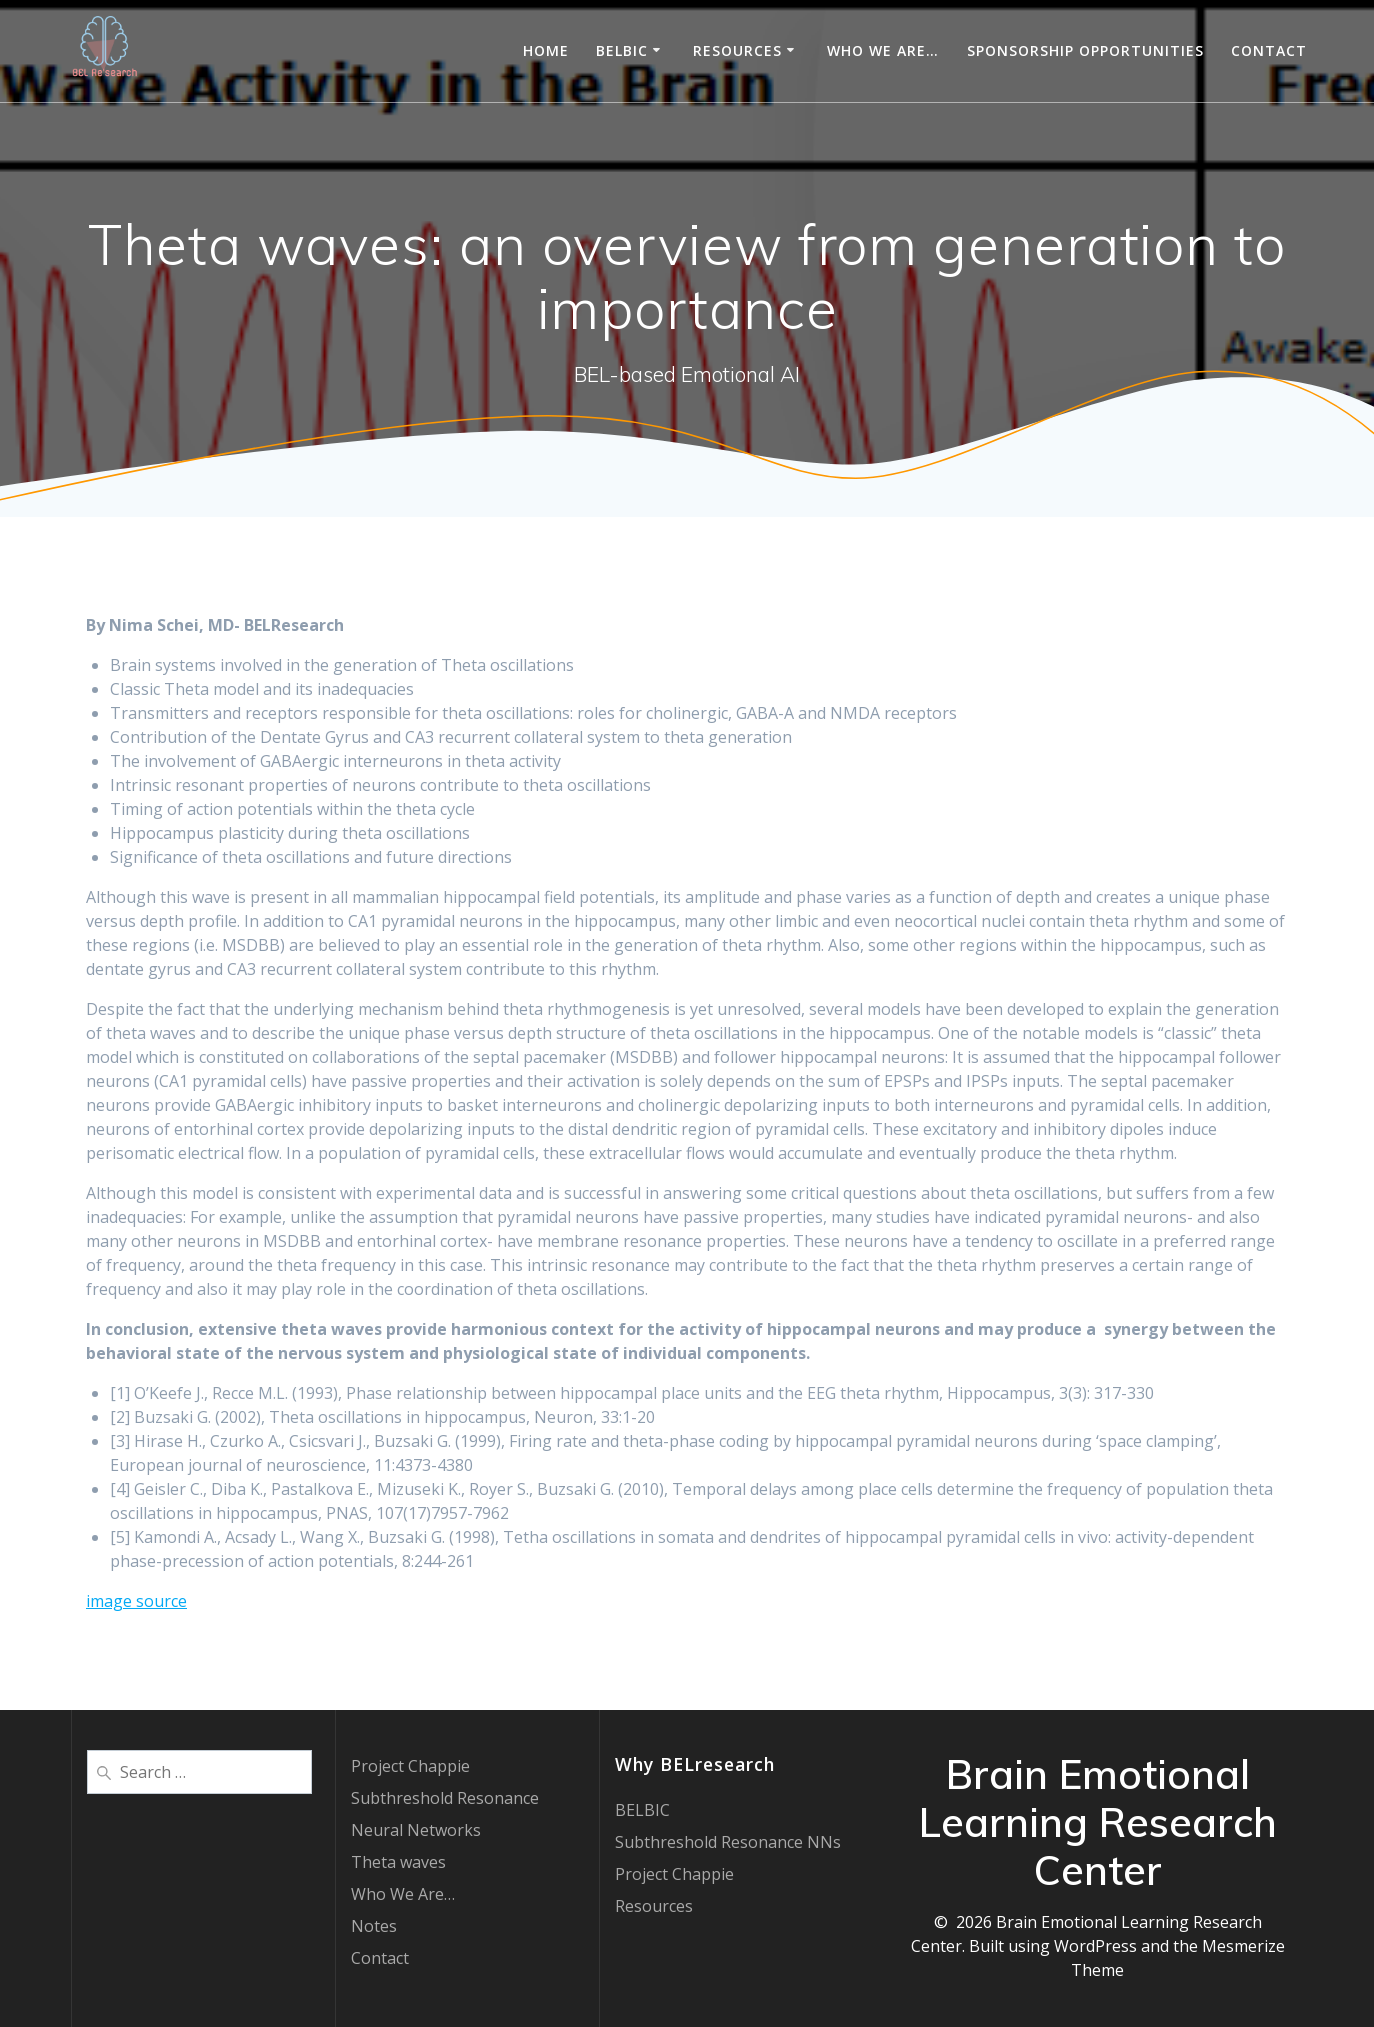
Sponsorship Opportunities (1085, 50)
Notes (374, 1926)
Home (546, 50)
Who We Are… (883, 50)
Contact (1269, 50)
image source (136, 1601)
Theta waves (398, 1862)
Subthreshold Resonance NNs (728, 1842)
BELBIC (622, 50)
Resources (737, 50)
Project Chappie (410, 1766)
